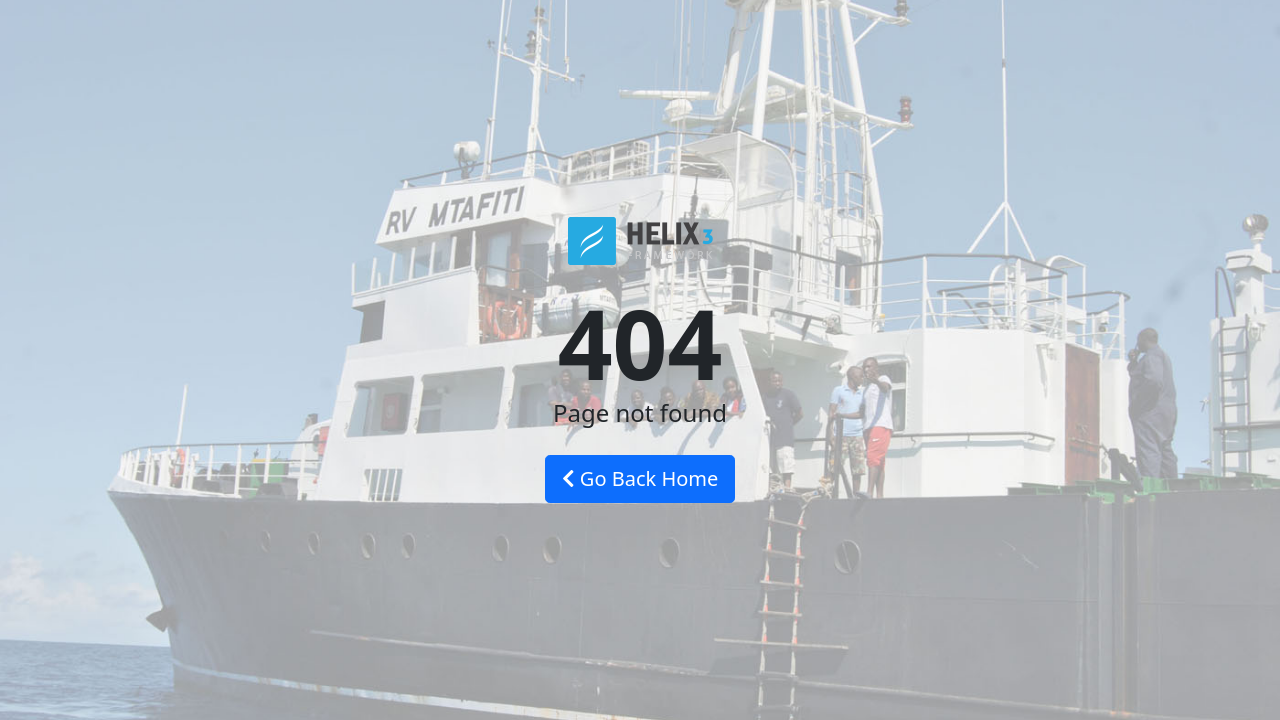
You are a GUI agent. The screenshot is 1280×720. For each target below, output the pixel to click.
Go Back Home (640, 478)
